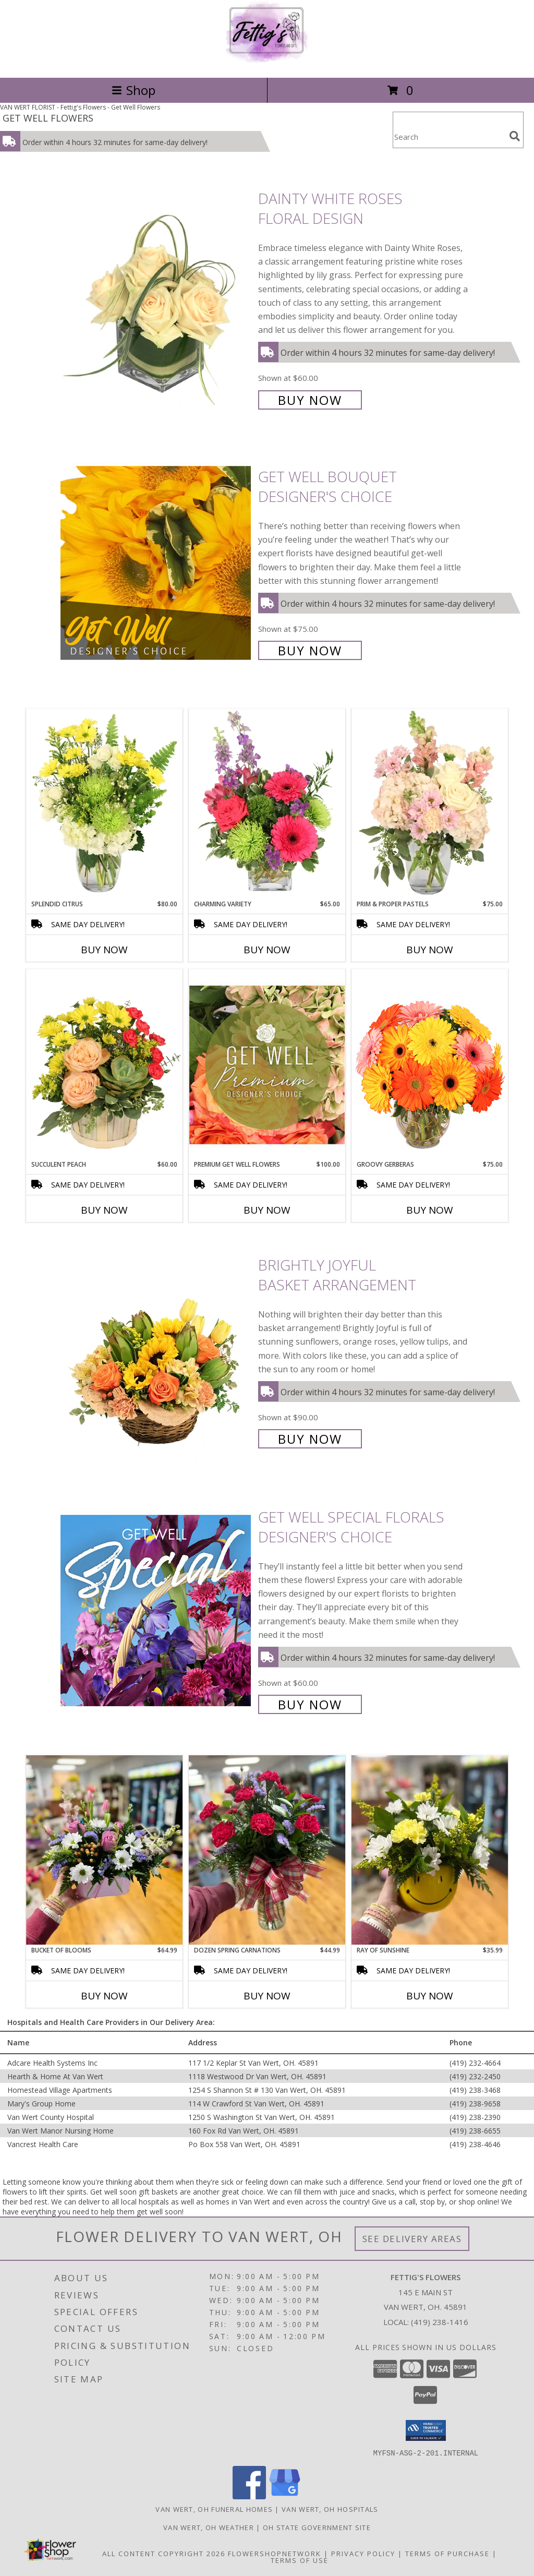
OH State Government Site (317, 2527)
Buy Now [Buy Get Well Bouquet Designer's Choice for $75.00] (310, 650)
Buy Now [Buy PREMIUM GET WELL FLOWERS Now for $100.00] (267, 1210)
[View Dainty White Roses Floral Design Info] (156, 298)
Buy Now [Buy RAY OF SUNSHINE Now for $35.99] (429, 1996)
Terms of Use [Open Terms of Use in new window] (300, 2560)
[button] (426, 2430)
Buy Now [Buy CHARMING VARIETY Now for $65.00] (267, 949)
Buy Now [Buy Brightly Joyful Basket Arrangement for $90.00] (310, 1438)
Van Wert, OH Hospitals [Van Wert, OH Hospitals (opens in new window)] (330, 2508)
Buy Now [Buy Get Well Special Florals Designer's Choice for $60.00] (310, 1704)
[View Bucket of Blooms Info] (104, 1850)
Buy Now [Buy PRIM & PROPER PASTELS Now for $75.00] (429, 949)
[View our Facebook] (249, 2496)
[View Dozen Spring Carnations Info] (267, 1850)
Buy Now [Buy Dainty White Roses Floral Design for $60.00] (310, 400)
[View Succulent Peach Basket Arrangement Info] (104, 1064)
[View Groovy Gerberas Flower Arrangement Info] (429, 1064)
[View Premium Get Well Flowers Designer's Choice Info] (267, 1064)
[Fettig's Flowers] (266, 62)
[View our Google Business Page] (284, 2496)
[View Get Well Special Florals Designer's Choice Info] (156, 1609)
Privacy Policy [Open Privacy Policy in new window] (363, 2553)
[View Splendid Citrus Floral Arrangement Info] (104, 804)
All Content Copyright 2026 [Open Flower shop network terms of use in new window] (163, 2553)
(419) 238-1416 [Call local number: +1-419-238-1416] (439, 2322)
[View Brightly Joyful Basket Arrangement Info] (156, 1351)
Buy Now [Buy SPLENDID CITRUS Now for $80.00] (104, 949)
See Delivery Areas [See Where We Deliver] (412, 2239)
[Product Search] (449, 136)
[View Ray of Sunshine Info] (429, 1850)
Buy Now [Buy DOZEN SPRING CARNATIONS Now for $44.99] (267, 1996)
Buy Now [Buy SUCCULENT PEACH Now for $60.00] (104, 1210)
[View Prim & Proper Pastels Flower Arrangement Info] (429, 804)
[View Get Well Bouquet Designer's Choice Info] (156, 562)
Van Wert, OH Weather (208, 2527)
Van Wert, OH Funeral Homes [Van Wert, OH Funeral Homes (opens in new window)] (214, 2508)
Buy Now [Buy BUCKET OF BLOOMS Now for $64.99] (104, 1996)
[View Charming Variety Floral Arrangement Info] (267, 804)
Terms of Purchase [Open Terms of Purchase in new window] (447, 2553)
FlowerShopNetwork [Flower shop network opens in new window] (274, 2553)
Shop (133, 90)
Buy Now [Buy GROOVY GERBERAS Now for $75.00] (429, 1210)
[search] (514, 136)
